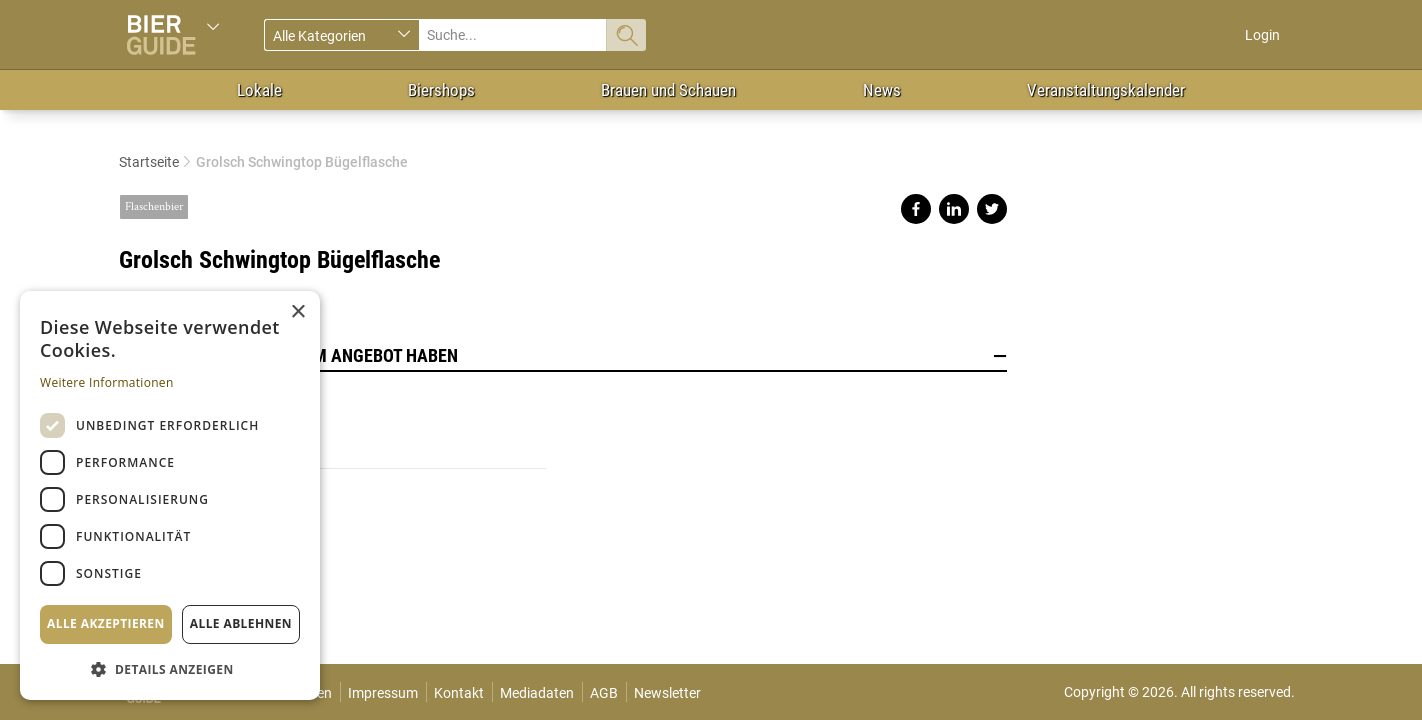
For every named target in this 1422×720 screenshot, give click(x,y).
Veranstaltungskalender (1106, 90)
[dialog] (170, 495)
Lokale (259, 90)
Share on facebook (916, 209)
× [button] (297, 312)
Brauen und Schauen (668, 90)
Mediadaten (537, 693)
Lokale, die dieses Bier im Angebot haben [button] (563, 356)
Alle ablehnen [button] (241, 623)
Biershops (441, 90)
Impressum (383, 693)
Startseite (149, 162)
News (882, 90)
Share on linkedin (954, 209)
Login (1262, 35)
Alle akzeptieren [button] (106, 623)
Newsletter (667, 693)
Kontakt (459, 693)
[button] (170, 668)
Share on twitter (992, 209)
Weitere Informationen (107, 382)
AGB (604, 693)
